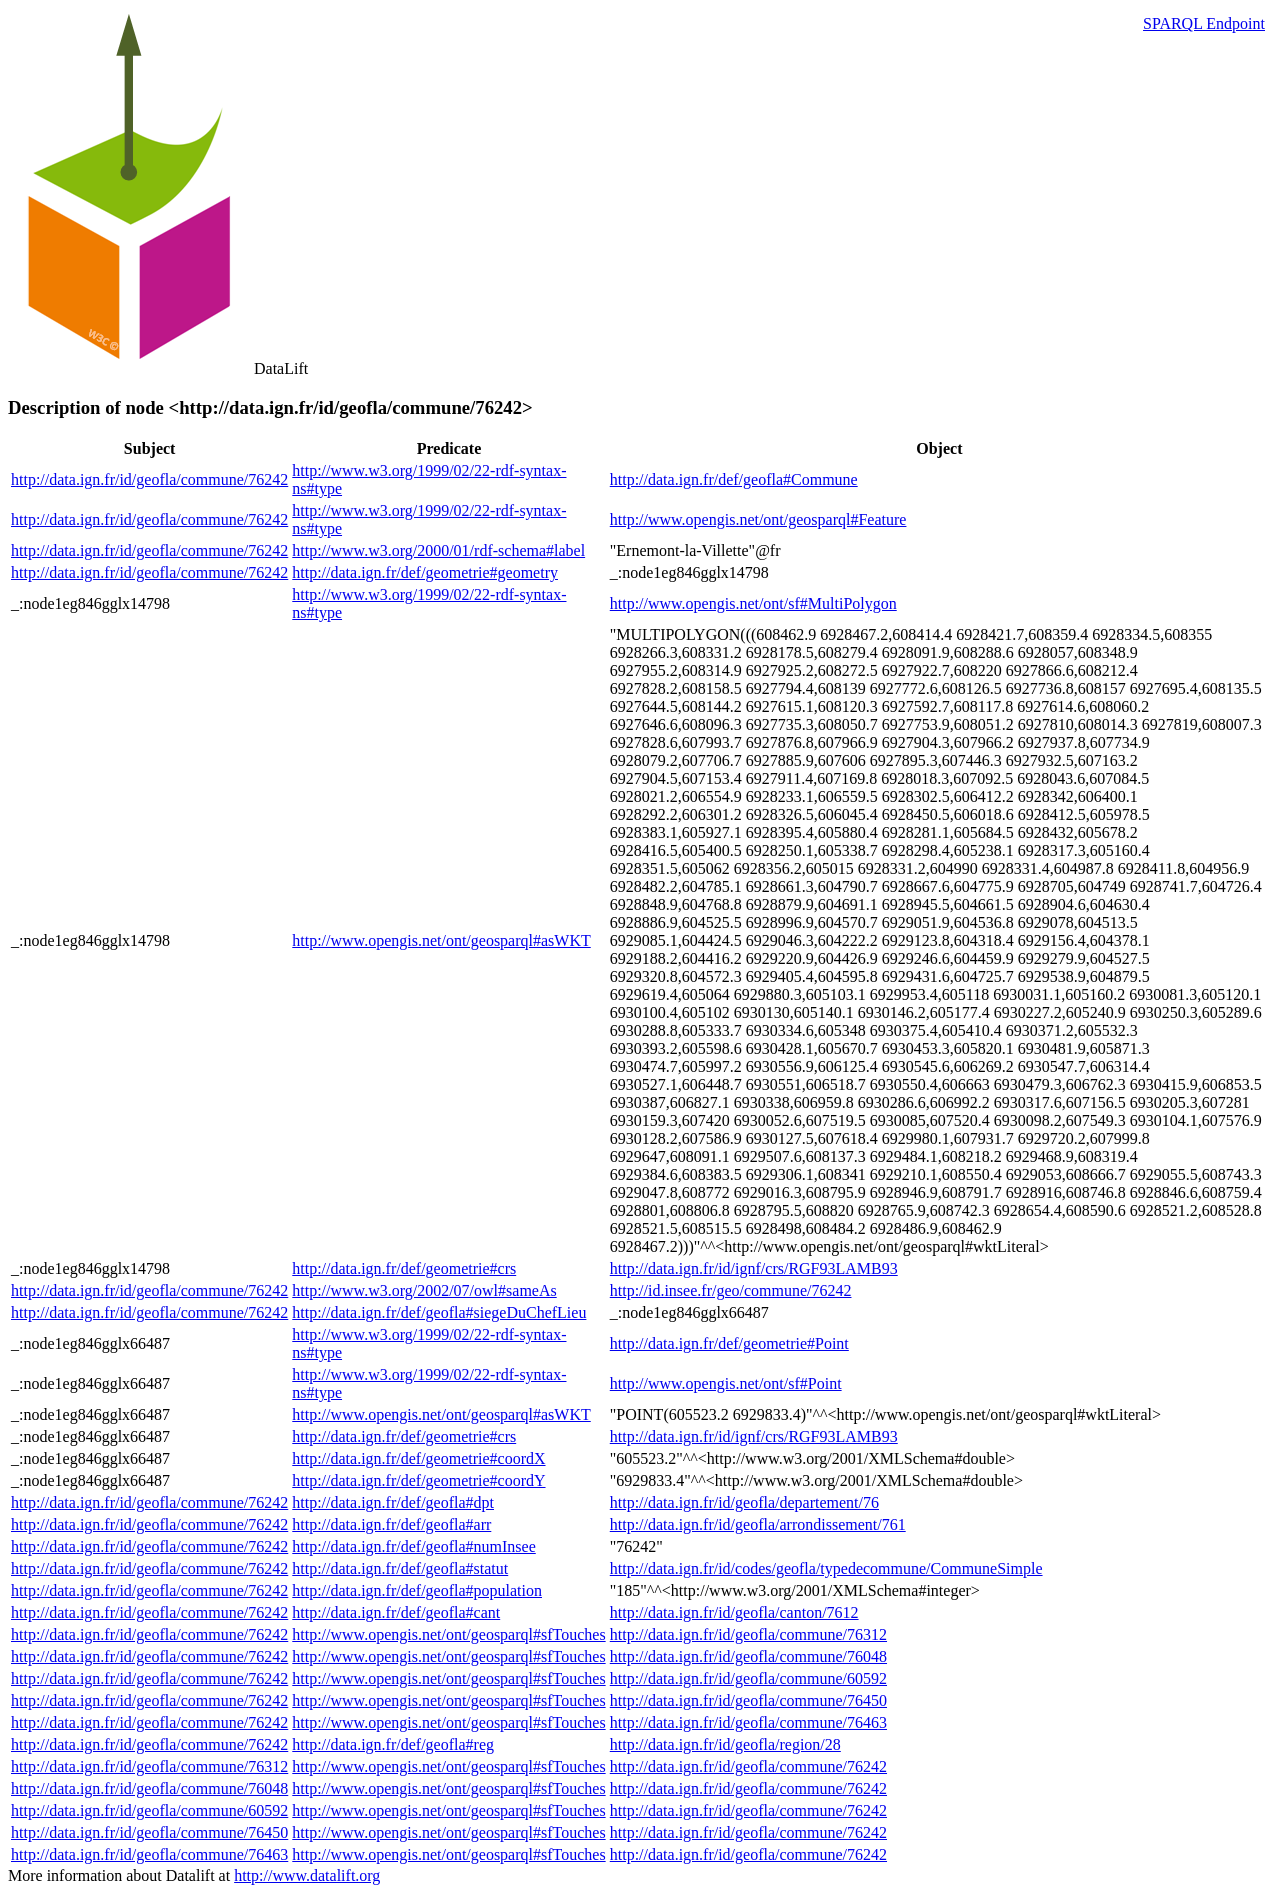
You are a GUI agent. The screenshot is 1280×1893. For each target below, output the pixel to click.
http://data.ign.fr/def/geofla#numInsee (413, 1546)
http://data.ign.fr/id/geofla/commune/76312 (748, 1634)
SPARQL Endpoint (1204, 23)
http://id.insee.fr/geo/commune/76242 (731, 1290)
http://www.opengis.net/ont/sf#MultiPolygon (753, 603)
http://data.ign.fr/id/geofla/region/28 (725, 1744)
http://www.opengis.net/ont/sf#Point (726, 1383)
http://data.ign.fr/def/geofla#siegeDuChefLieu (439, 1312)
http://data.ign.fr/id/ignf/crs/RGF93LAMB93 (754, 1268)
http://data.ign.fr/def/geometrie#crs (404, 1268)
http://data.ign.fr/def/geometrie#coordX (418, 1458)
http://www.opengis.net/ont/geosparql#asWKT (441, 940)
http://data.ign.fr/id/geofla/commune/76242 (149, 479)
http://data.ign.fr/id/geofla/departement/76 (744, 1502)
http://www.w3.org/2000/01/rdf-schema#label (438, 550)
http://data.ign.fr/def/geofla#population (417, 1590)
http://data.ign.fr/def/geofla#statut (400, 1568)
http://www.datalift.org (307, 1875)
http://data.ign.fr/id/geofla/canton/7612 (734, 1612)
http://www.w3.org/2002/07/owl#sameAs (424, 1290)
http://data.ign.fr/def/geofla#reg (393, 1744)
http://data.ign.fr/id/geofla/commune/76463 (748, 1722)
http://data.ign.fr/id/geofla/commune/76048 (748, 1656)
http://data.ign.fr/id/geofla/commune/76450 (748, 1700)
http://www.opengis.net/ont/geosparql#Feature (758, 519)
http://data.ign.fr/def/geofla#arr (391, 1524)
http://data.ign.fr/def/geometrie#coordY (418, 1480)
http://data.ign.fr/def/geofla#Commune (734, 479)
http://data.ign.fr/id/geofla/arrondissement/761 (758, 1524)
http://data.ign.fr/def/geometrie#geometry (425, 572)
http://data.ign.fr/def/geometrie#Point (729, 1343)
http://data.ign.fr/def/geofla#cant (396, 1612)
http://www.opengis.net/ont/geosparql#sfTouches (448, 1634)
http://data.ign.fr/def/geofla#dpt (393, 1502)
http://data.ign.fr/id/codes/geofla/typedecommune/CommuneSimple (826, 1568)
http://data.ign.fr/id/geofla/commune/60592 (748, 1678)
